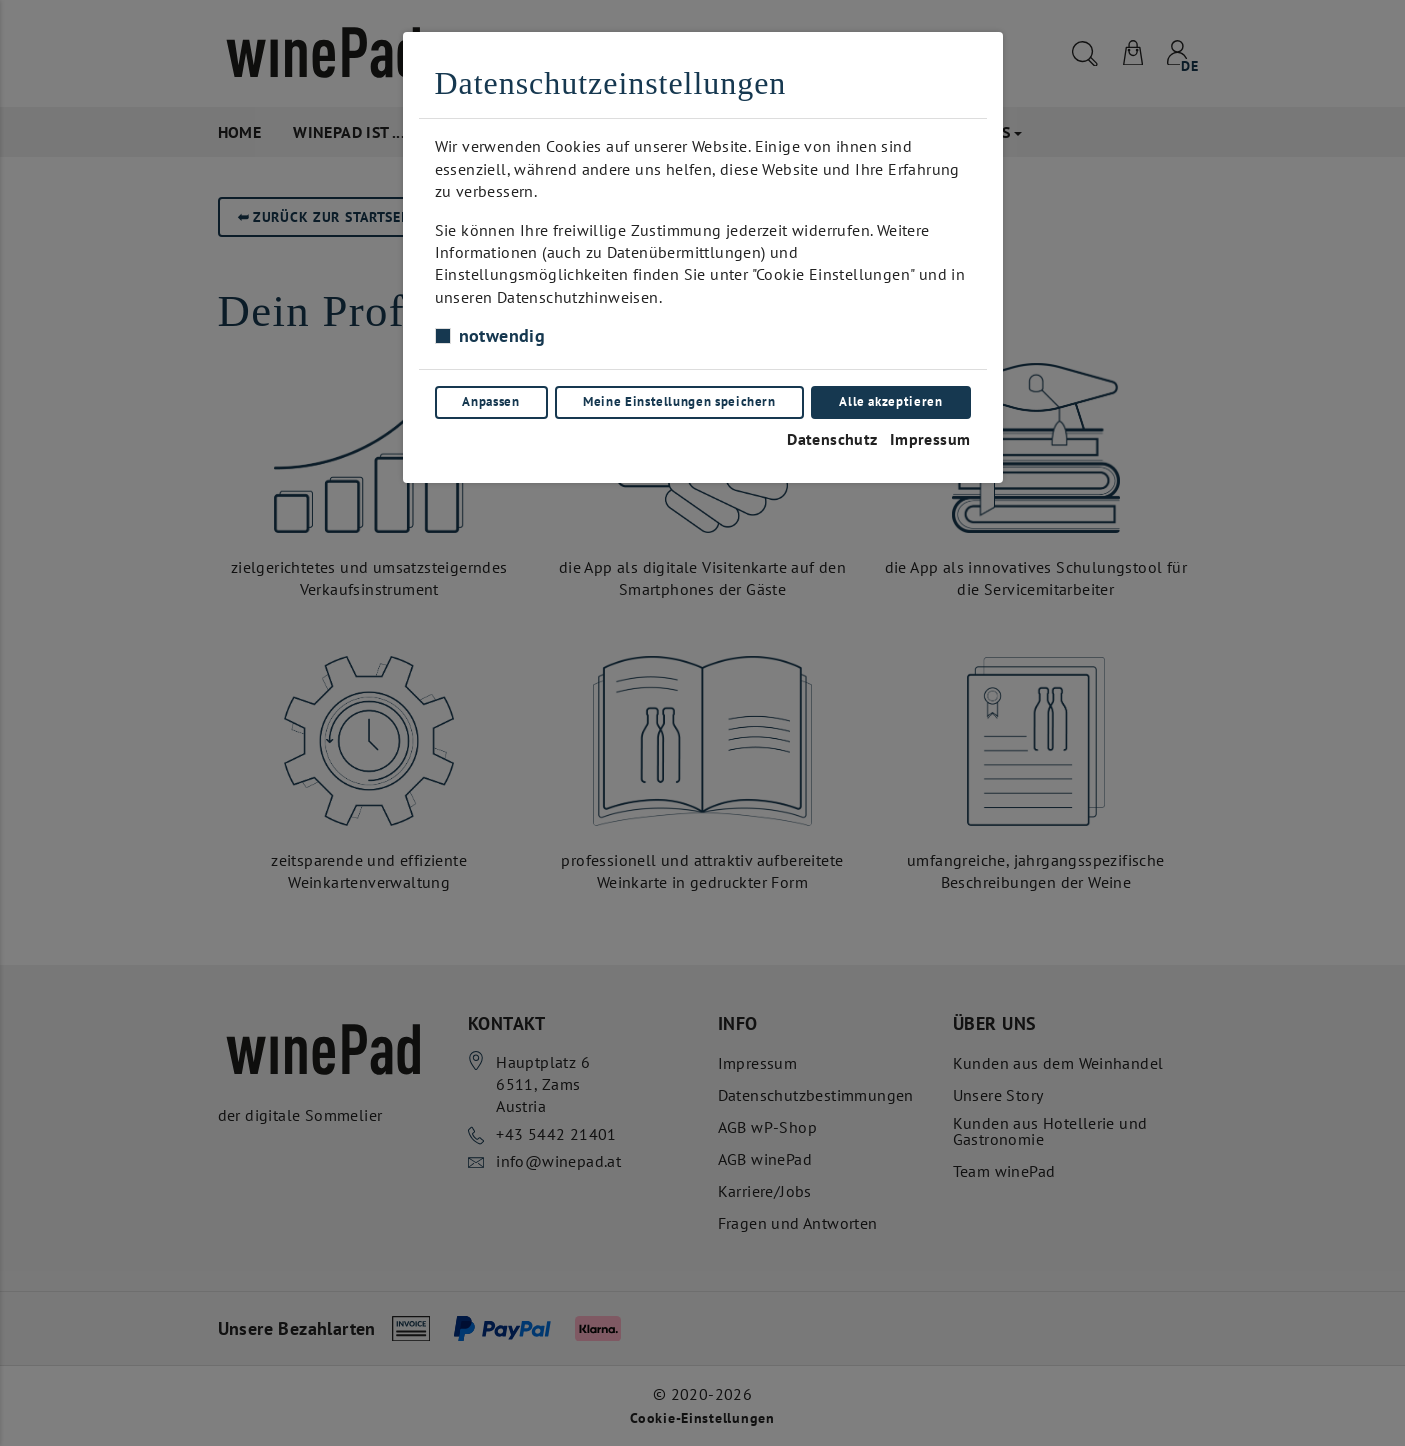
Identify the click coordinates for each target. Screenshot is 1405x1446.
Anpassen (490, 401)
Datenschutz (832, 439)
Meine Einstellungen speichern (679, 401)
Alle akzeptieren (890, 401)
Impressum (930, 439)
